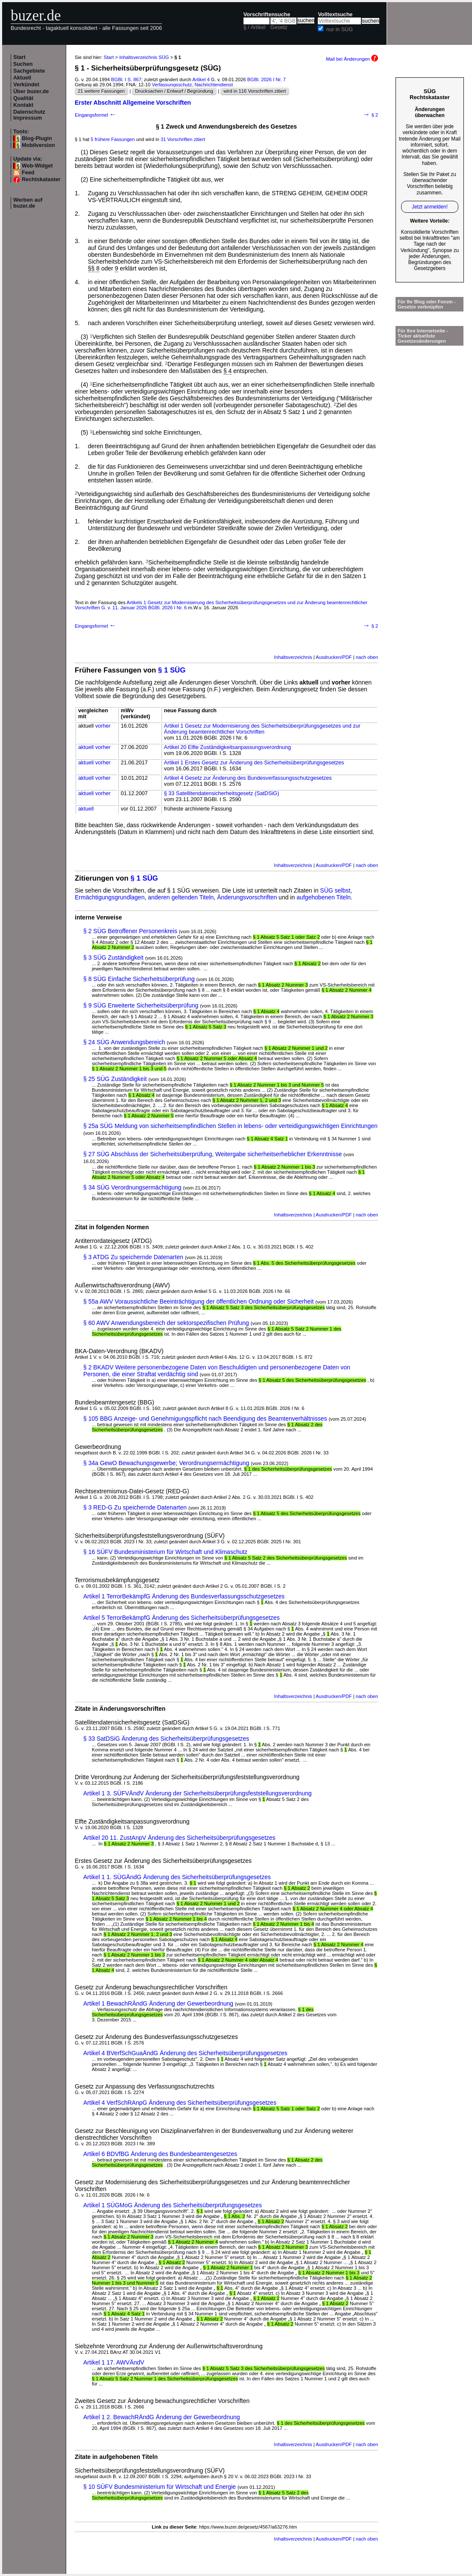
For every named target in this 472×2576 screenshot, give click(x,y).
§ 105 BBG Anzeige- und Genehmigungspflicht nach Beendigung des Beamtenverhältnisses (205, 1418)
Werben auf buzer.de (27, 203)
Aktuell (22, 78)
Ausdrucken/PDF (334, 657)
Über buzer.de (31, 91)
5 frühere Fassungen (113, 139)
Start (19, 57)
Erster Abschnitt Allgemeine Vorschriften (133, 102)
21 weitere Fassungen (101, 91)
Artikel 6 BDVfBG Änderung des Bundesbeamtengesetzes (160, 2153)
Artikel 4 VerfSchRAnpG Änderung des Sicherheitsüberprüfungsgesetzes (179, 2102)
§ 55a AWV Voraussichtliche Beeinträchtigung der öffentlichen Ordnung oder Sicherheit (198, 1301)
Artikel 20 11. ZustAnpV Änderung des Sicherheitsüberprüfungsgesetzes (179, 1837)
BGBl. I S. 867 (126, 79)
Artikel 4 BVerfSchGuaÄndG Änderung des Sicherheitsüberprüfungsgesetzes (185, 2053)
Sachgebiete (29, 71)
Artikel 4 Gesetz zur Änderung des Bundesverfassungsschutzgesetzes (248, 778)
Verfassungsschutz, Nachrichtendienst (192, 84)
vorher (103, 726)
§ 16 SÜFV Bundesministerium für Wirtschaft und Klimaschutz (165, 1551)
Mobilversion (38, 145)
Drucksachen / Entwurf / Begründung (174, 91)
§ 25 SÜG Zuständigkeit (115, 1078)
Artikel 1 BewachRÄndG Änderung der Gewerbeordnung (158, 2003)
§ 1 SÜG (171, 670)
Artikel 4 (200, 79)
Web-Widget (37, 166)
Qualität (23, 98)
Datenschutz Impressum (29, 115)
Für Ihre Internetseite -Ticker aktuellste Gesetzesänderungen (423, 336)
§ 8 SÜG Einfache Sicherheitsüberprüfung (139, 978)
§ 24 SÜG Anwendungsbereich (124, 1042)
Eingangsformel (96, 114)
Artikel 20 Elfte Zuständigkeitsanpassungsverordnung (227, 747)
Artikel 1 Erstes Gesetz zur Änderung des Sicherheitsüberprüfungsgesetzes (254, 763)
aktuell (86, 747)
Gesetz (278, 27)
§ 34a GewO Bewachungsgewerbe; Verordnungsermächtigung (166, 1463)
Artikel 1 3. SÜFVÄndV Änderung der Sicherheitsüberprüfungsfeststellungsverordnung (197, 1793)
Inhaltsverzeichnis (293, 657)
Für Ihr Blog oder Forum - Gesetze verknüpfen (427, 304)
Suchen (23, 64)
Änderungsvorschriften (247, 897)
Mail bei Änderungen (352, 59)
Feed (28, 173)
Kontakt (23, 105)
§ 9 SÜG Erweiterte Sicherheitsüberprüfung (140, 1005)
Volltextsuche (335, 15)
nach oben (367, 657)
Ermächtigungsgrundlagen (109, 897)
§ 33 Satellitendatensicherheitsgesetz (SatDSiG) (221, 793)
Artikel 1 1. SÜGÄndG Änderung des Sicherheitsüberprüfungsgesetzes (177, 1877)
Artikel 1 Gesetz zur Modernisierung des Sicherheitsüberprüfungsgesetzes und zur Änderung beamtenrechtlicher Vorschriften (262, 729)
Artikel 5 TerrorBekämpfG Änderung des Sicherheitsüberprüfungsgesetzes (181, 1617)
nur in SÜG (339, 29)
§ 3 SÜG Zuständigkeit (113, 957)
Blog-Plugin (37, 138)
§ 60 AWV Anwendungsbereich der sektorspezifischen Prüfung (166, 1322)
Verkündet (26, 85)
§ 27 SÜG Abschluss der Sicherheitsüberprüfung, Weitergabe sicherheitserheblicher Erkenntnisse (212, 1154)
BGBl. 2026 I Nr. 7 (266, 79)
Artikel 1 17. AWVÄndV (113, 2362)
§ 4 (227, 370)
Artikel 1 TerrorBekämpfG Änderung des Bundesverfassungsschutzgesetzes (183, 1596)
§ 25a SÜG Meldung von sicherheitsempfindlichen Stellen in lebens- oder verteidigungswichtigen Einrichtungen (230, 1125)
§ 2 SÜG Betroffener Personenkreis (130, 931)
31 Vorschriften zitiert (183, 139)
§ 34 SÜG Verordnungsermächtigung (132, 1187)
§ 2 (370, 114)
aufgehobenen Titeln (323, 897)
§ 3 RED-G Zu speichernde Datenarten (135, 1507)
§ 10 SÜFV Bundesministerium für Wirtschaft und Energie (159, 2486)
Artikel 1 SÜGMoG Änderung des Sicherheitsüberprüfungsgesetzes (172, 2205)
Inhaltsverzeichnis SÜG (144, 57)
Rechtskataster (41, 179)
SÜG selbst (335, 890)
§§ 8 (94, 268)
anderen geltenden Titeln (181, 897)
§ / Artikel (254, 27)
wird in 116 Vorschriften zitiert (254, 91)
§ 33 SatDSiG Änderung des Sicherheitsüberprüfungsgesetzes (166, 1738)
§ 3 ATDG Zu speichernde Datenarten (133, 1257)
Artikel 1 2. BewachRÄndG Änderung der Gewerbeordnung (161, 2417)
